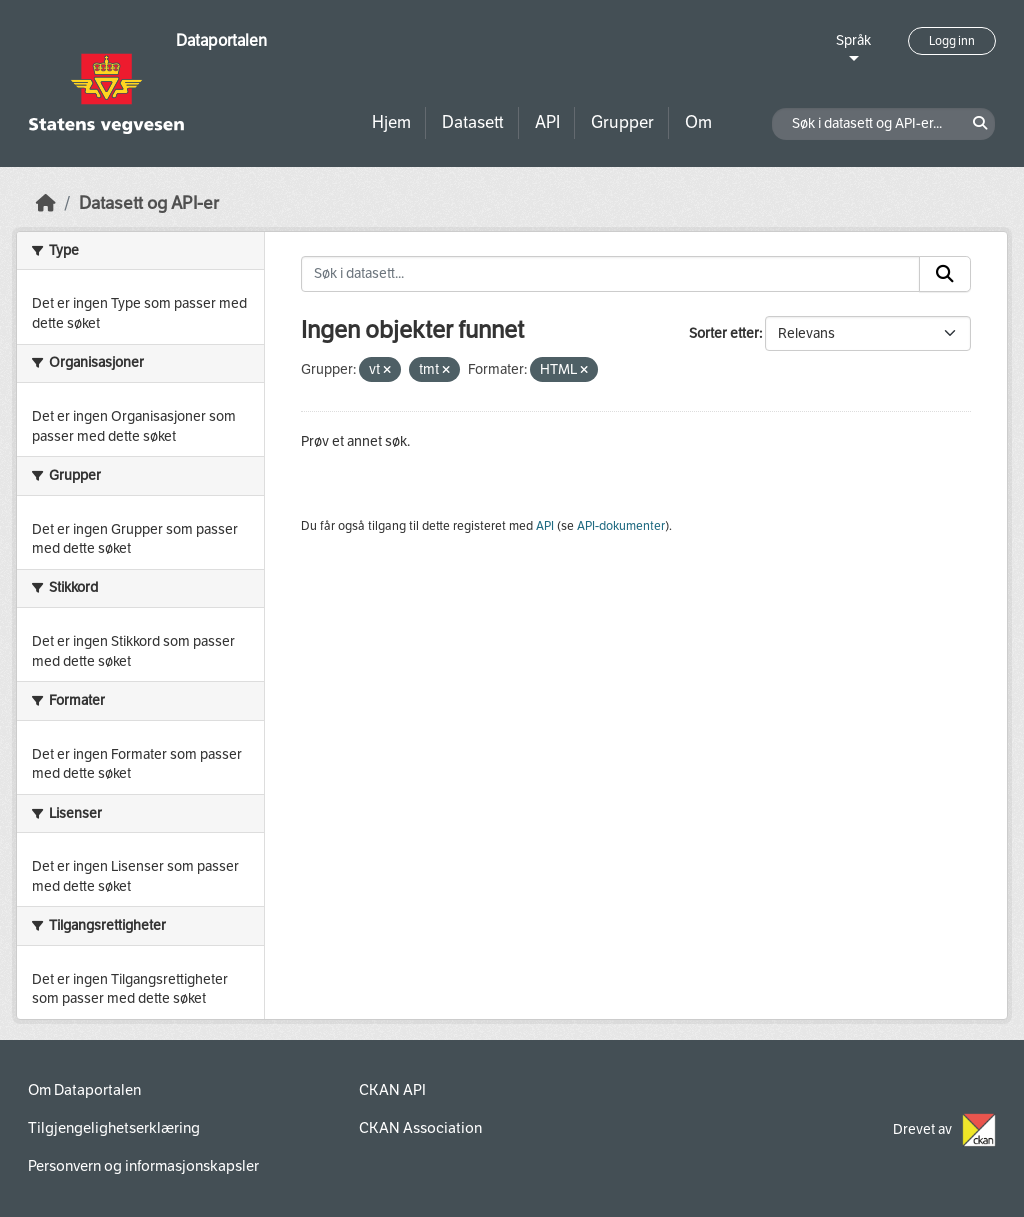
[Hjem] (46, 203)
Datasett (473, 122)
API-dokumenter (621, 526)
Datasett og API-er (149, 203)
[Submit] (945, 274)
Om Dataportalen (84, 1090)
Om (698, 122)
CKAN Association (420, 1128)
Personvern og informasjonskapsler (143, 1166)
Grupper (622, 122)
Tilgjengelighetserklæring (114, 1128)
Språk (853, 40)
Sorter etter (724, 333)
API (547, 122)
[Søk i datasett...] (611, 274)
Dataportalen (221, 40)
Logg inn (952, 41)
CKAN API (392, 1090)
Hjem (391, 122)
